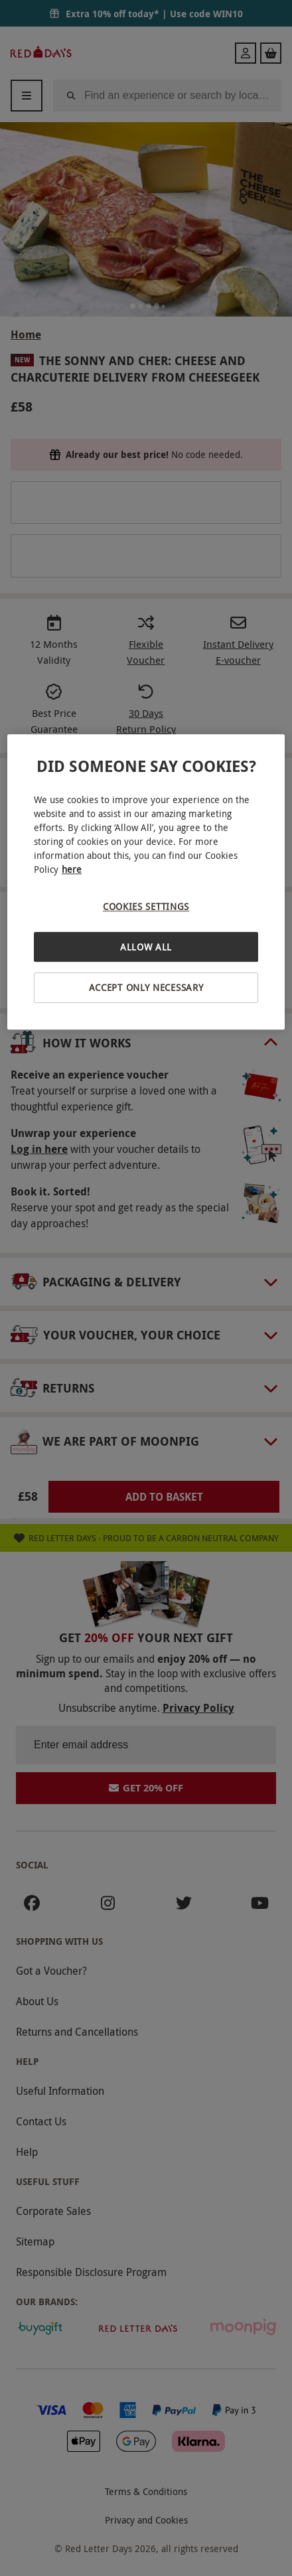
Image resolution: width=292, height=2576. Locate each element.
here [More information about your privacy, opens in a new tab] (72, 869)
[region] (146, 881)
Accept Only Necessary (146, 988)
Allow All (146, 947)
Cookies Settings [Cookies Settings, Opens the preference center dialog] (146, 906)
